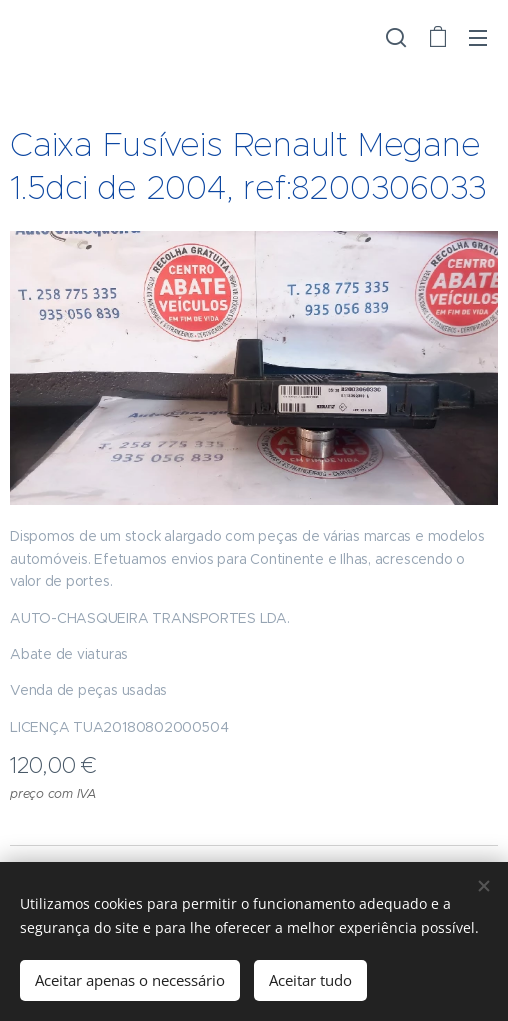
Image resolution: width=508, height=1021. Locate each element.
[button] (396, 37)
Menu (478, 38)
